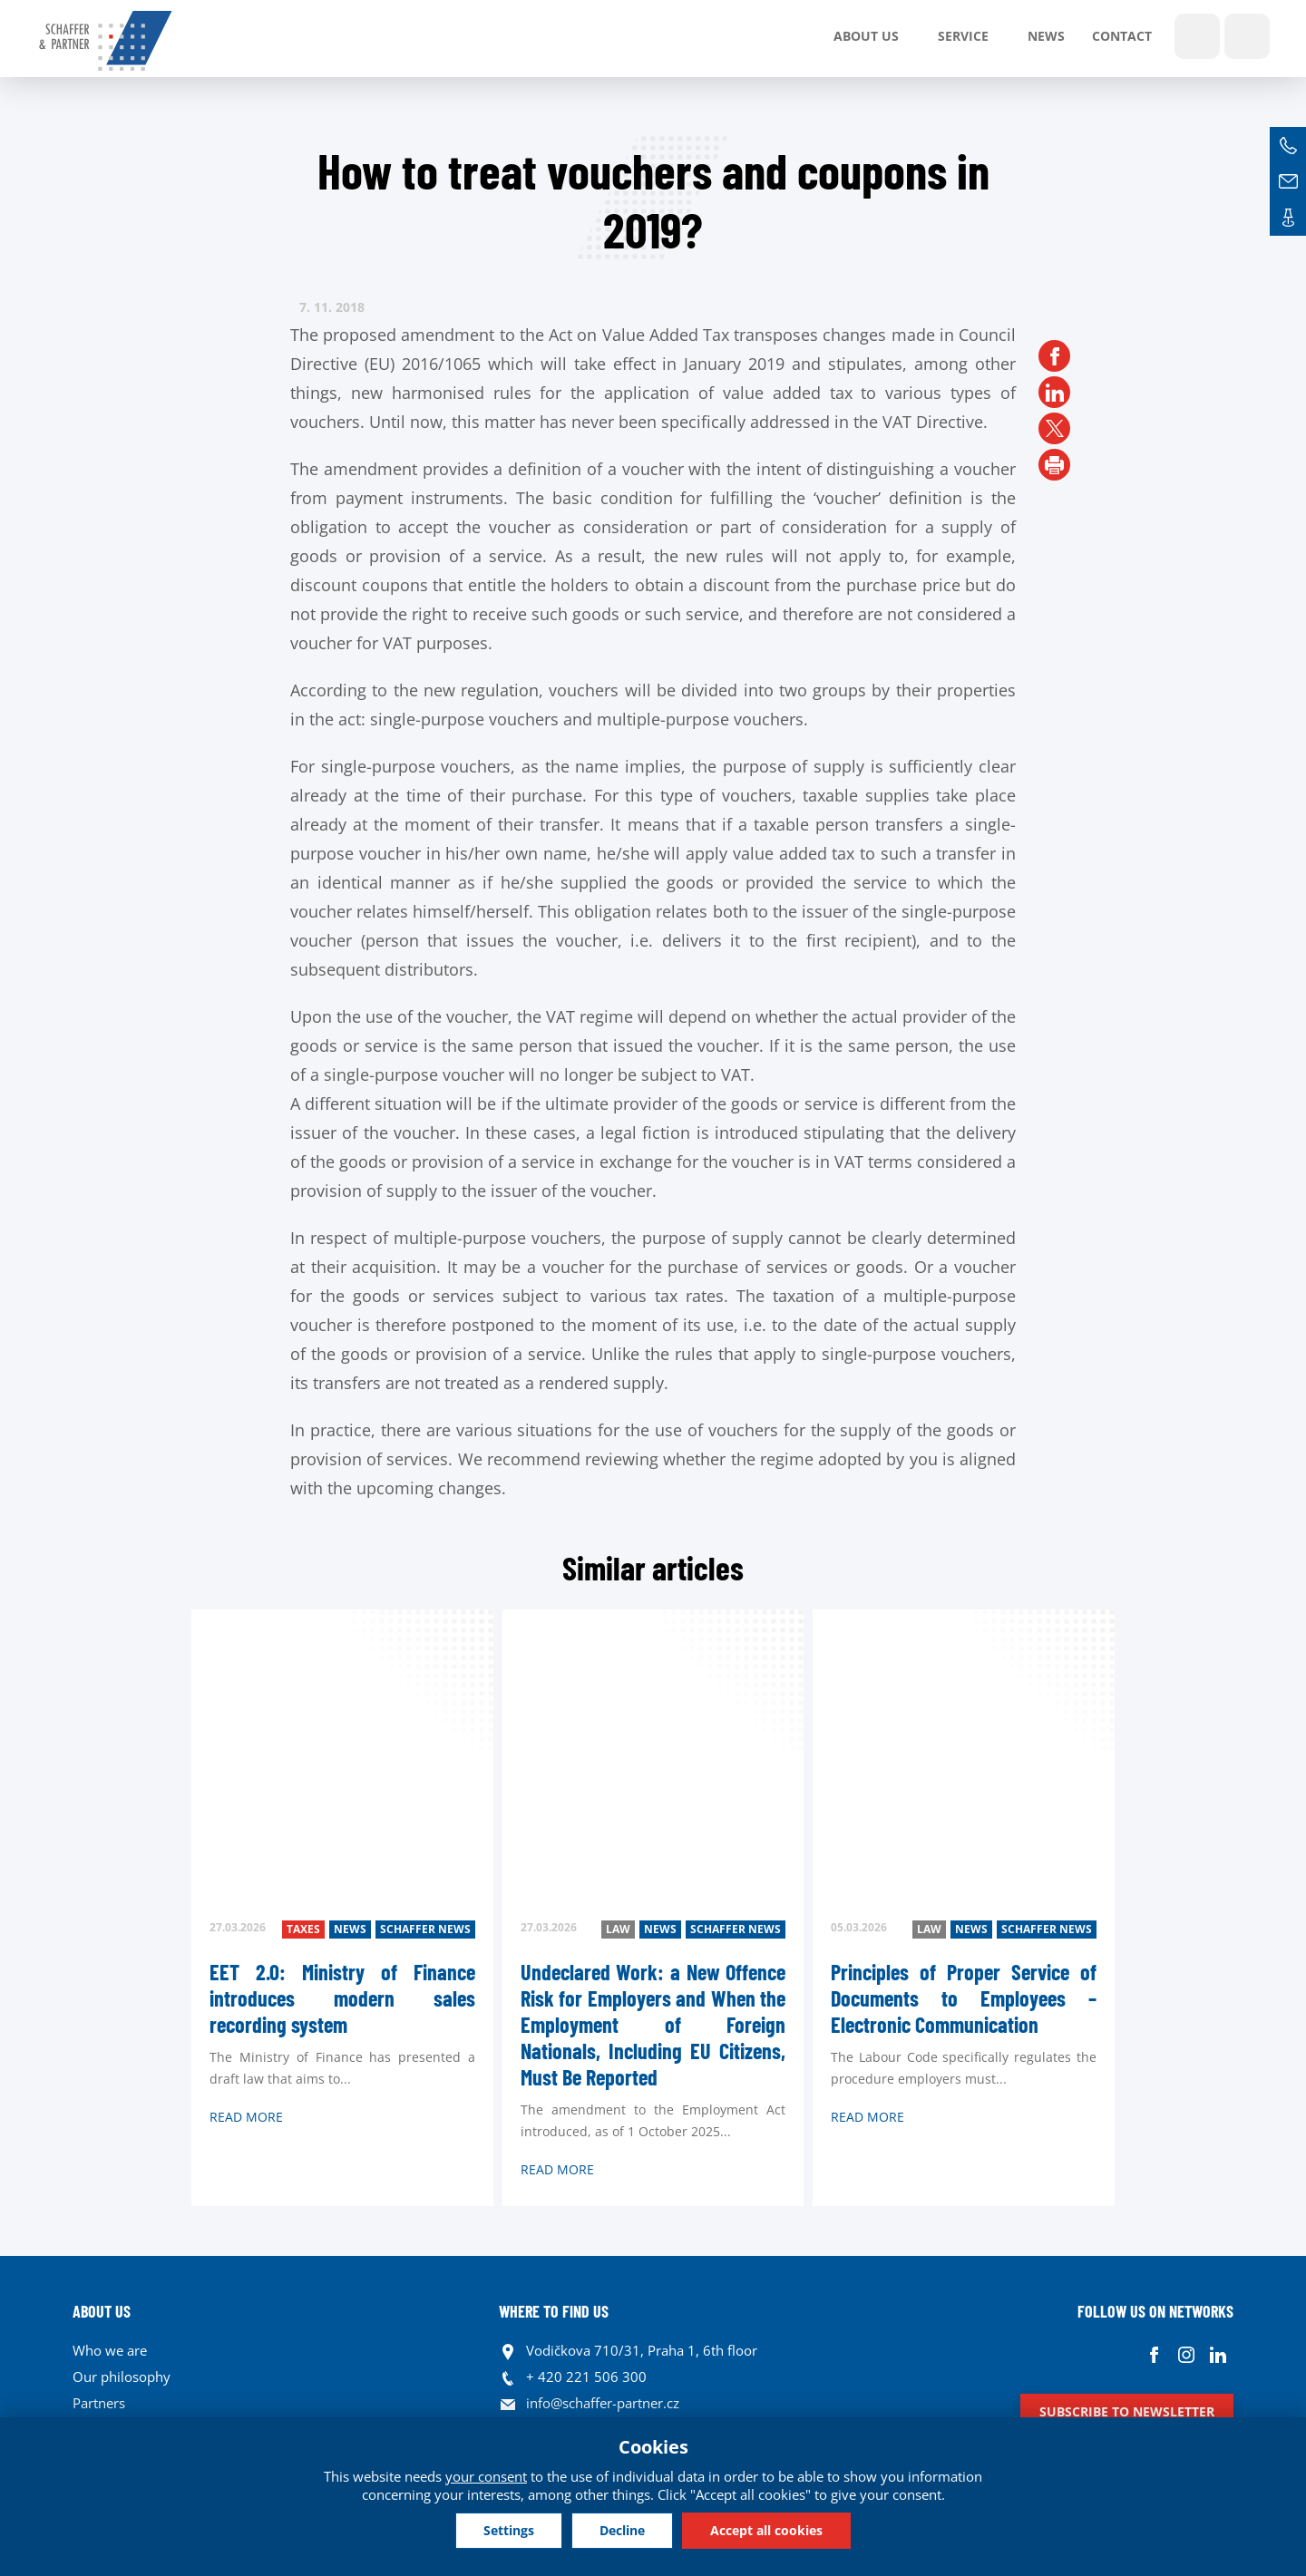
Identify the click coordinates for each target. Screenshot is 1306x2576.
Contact (1122, 35)
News (1046, 35)
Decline (622, 2530)
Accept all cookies (766, 2530)
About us (866, 35)
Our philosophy (122, 2376)
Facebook (1154, 2355)
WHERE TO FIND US (554, 2311)
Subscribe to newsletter (1126, 2411)
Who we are (110, 2350)
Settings (508, 2530)
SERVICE (963, 35)
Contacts (1288, 217)
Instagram (1186, 2355)
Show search (1197, 36)
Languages (1247, 36)
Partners (99, 2403)
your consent (486, 2476)
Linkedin (1217, 2355)
